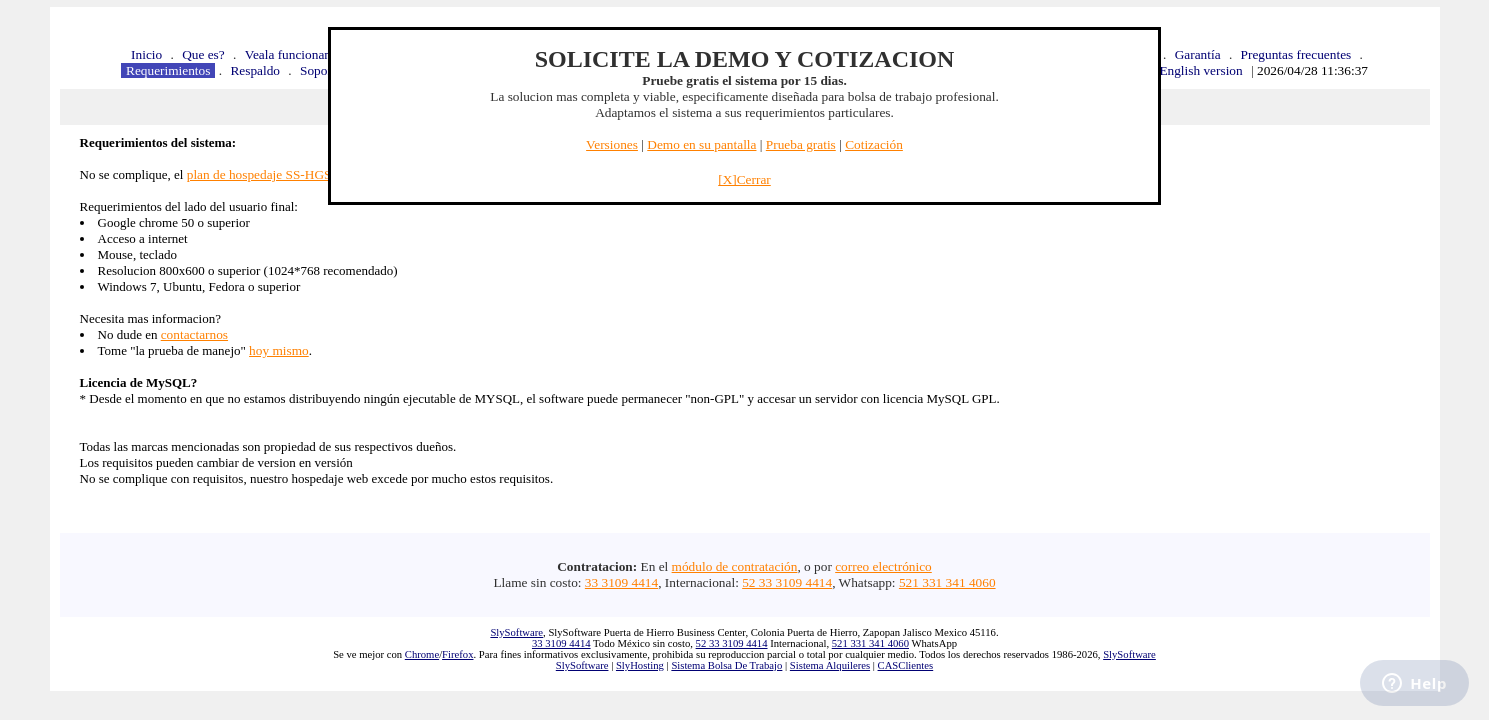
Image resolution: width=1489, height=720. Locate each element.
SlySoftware (516, 632)
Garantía (1198, 54)
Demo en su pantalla (701, 144)
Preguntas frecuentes (1296, 54)
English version (1200, 70)
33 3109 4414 (621, 582)
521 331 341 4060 (947, 582)
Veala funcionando (295, 54)
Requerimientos (168, 70)
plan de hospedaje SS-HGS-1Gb (273, 174)
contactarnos (194, 334)
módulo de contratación (735, 566)
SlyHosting (640, 665)
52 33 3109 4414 (787, 582)
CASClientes (906, 665)
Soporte (320, 70)
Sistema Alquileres (830, 665)
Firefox (457, 654)
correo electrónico (883, 566)
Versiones (612, 144)
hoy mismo (279, 350)
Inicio (146, 54)
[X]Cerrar (744, 179)
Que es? (203, 54)
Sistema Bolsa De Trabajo (726, 665)
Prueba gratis (801, 144)
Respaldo (255, 70)
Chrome (422, 654)
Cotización (874, 144)
